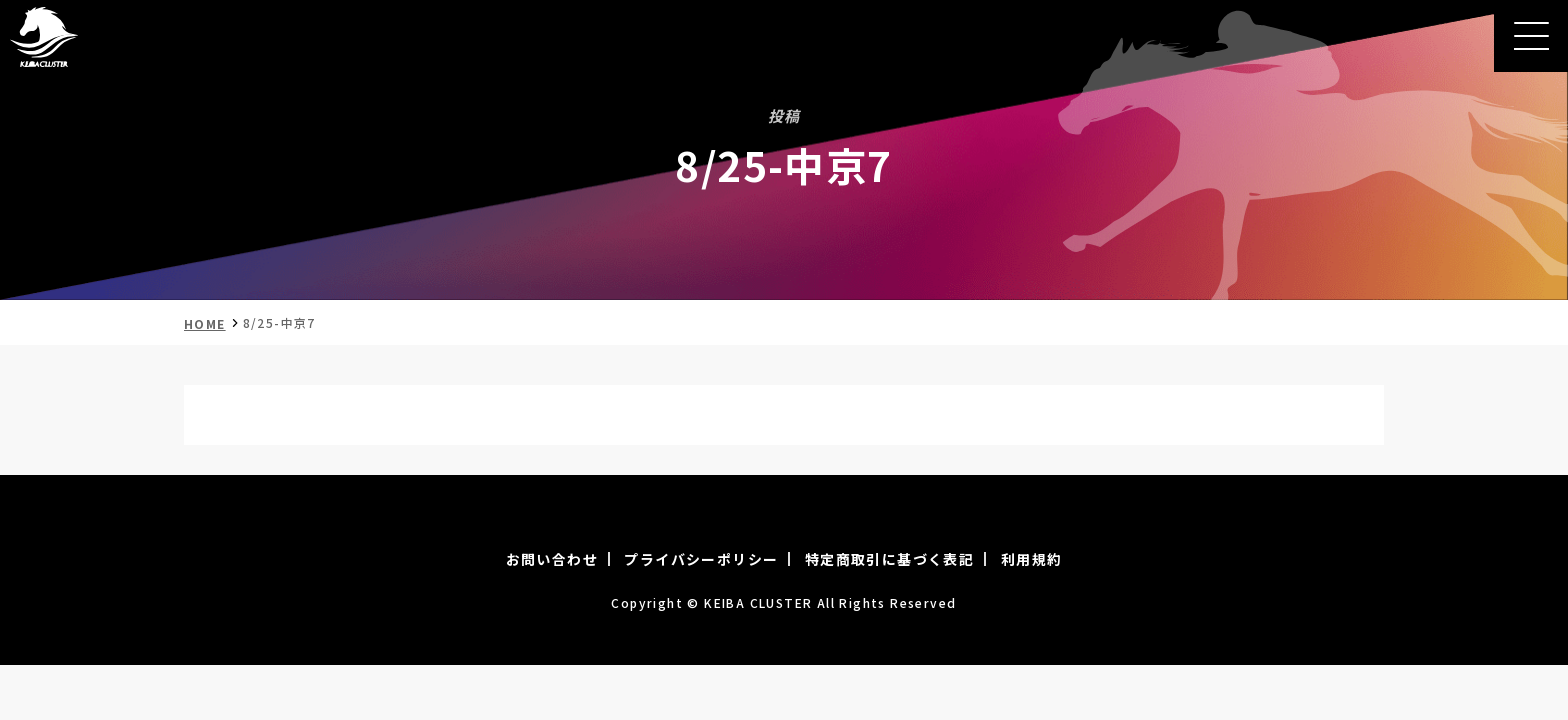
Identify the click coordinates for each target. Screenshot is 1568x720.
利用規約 (1032, 559)
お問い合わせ (552, 559)
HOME (205, 323)
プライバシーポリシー (701, 559)
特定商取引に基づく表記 (889, 559)
